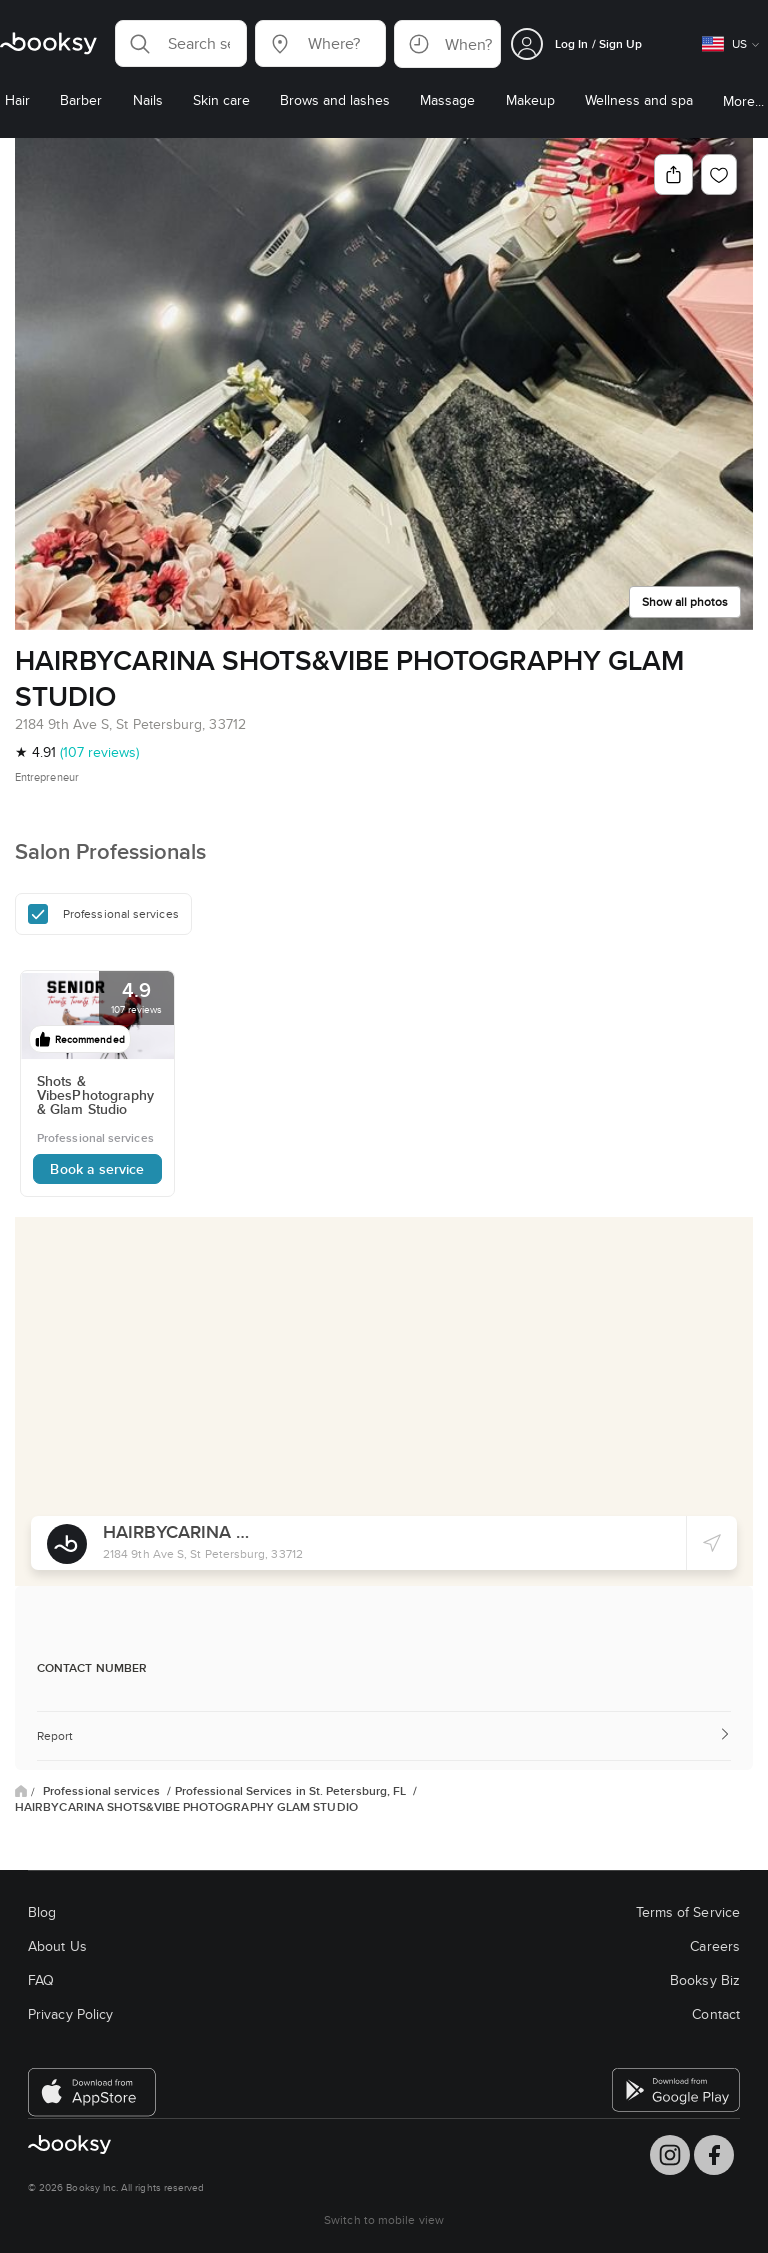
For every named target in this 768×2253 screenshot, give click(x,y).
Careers (715, 1946)
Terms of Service (688, 1912)
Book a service (97, 1169)
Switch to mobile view (384, 2219)
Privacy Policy (70, 2014)
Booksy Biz (705, 1980)
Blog (42, 1912)
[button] (181, 43)
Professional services (103, 1791)
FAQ (41, 1980)
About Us (57, 1946)
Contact (716, 2014)
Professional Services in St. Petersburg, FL (292, 1791)
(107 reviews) (99, 752)
